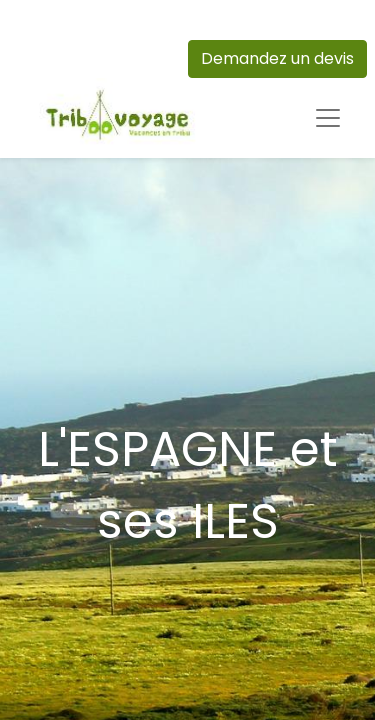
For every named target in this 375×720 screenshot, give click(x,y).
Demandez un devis (277, 58)
